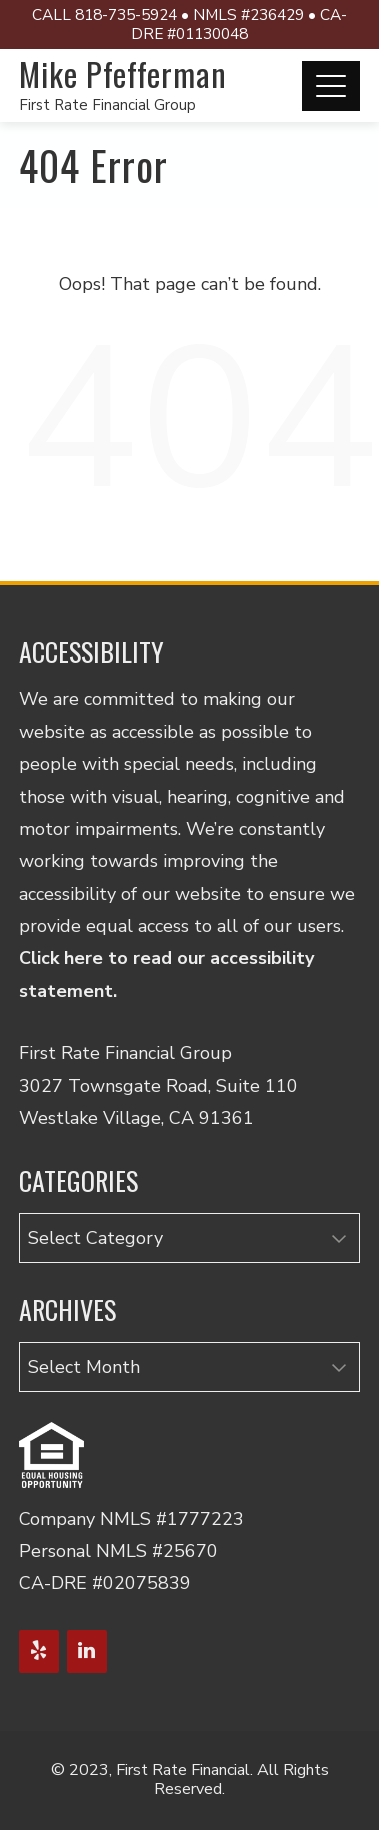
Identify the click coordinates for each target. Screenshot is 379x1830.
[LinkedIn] (87, 1651)
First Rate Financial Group (107, 105)
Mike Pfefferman (123, 73)
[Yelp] (39, 1651)
